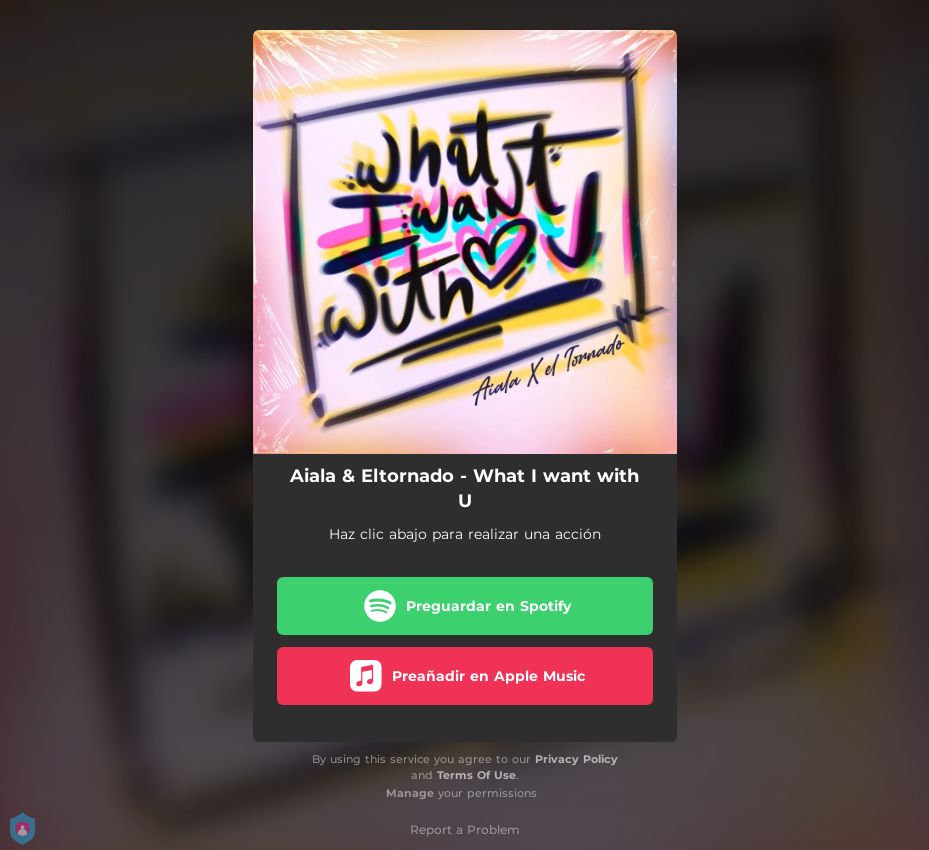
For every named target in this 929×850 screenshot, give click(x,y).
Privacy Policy (576, 759)
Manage (410, 793)
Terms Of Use (476, 775)
